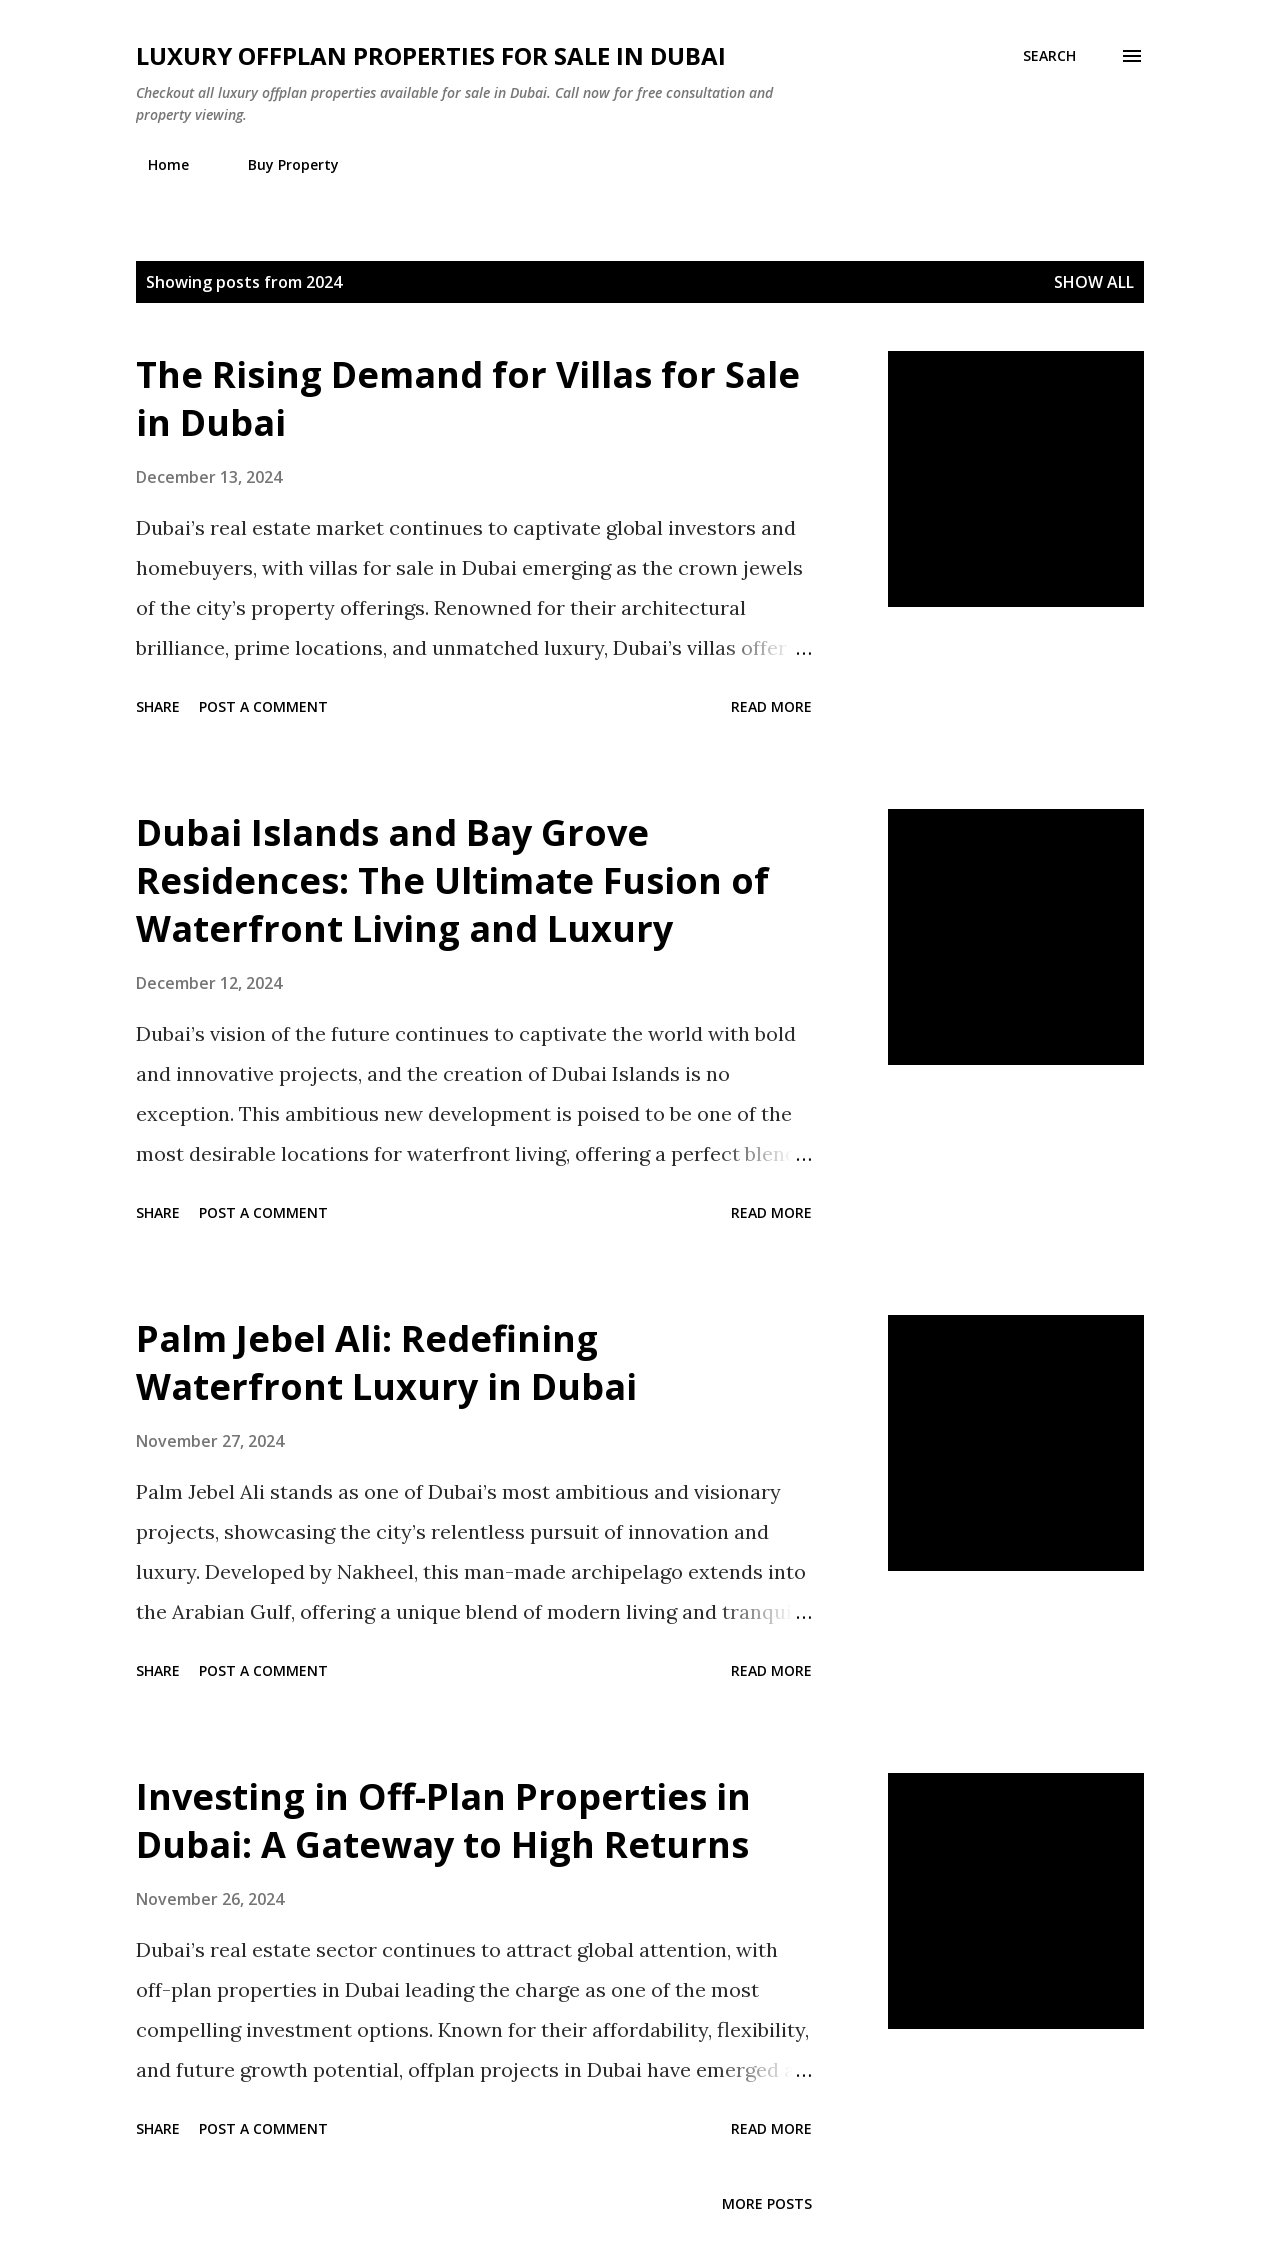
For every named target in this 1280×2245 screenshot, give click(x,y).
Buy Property (281, 164)
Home (156, 164)
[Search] (1049, 56)
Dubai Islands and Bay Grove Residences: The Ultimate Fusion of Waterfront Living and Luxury (452, 880)
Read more (771, 706)
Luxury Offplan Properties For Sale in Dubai (431, 55)
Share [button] (158, 706)
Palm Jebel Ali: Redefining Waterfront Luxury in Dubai (386, 1362)
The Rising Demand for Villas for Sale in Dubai (468, 398)
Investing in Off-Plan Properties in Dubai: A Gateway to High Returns (443, 1820)
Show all (1094, 282)
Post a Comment (263, 706)
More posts (767, 2203)
